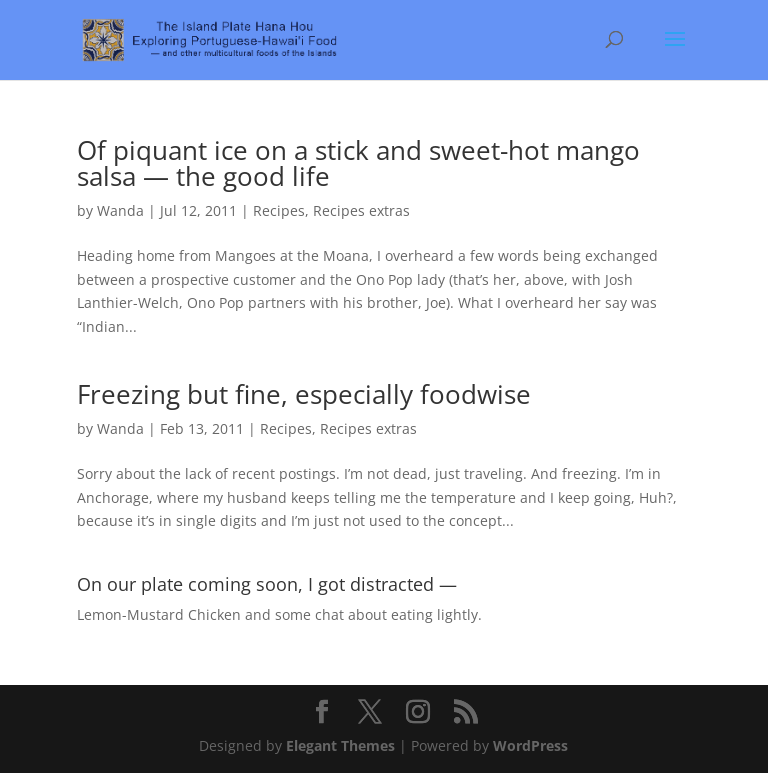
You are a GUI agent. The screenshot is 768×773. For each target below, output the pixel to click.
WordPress (530, 745)
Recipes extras (361, 210)
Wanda (120, 210)
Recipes (279, 210)
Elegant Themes (340, 745)
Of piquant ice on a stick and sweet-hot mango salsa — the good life (358, 163)
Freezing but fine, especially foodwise (304, 394)
